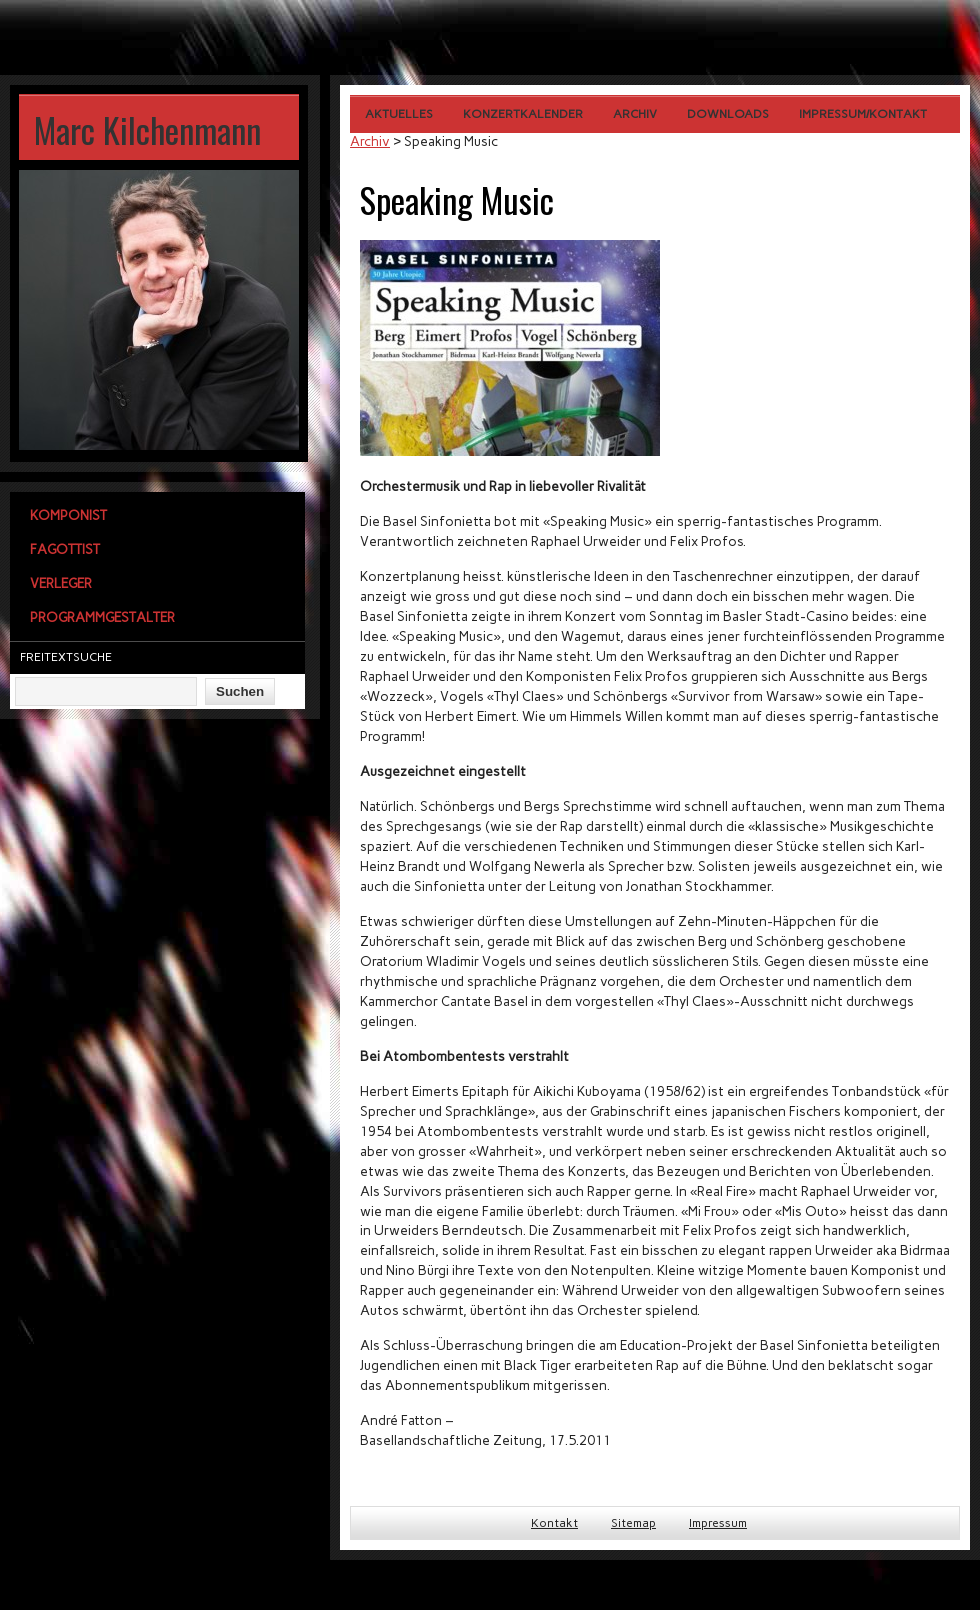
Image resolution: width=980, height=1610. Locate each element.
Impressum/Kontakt (863, 114)
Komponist (68, 515)
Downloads (728, 114)
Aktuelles (399, 114)
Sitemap (633, 1523)
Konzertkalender (523, 114)
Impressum (718, 1523)
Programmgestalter (102, 617)
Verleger (61, 583)
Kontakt (554, 1523)
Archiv (635, 114)
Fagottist (65, 549)
